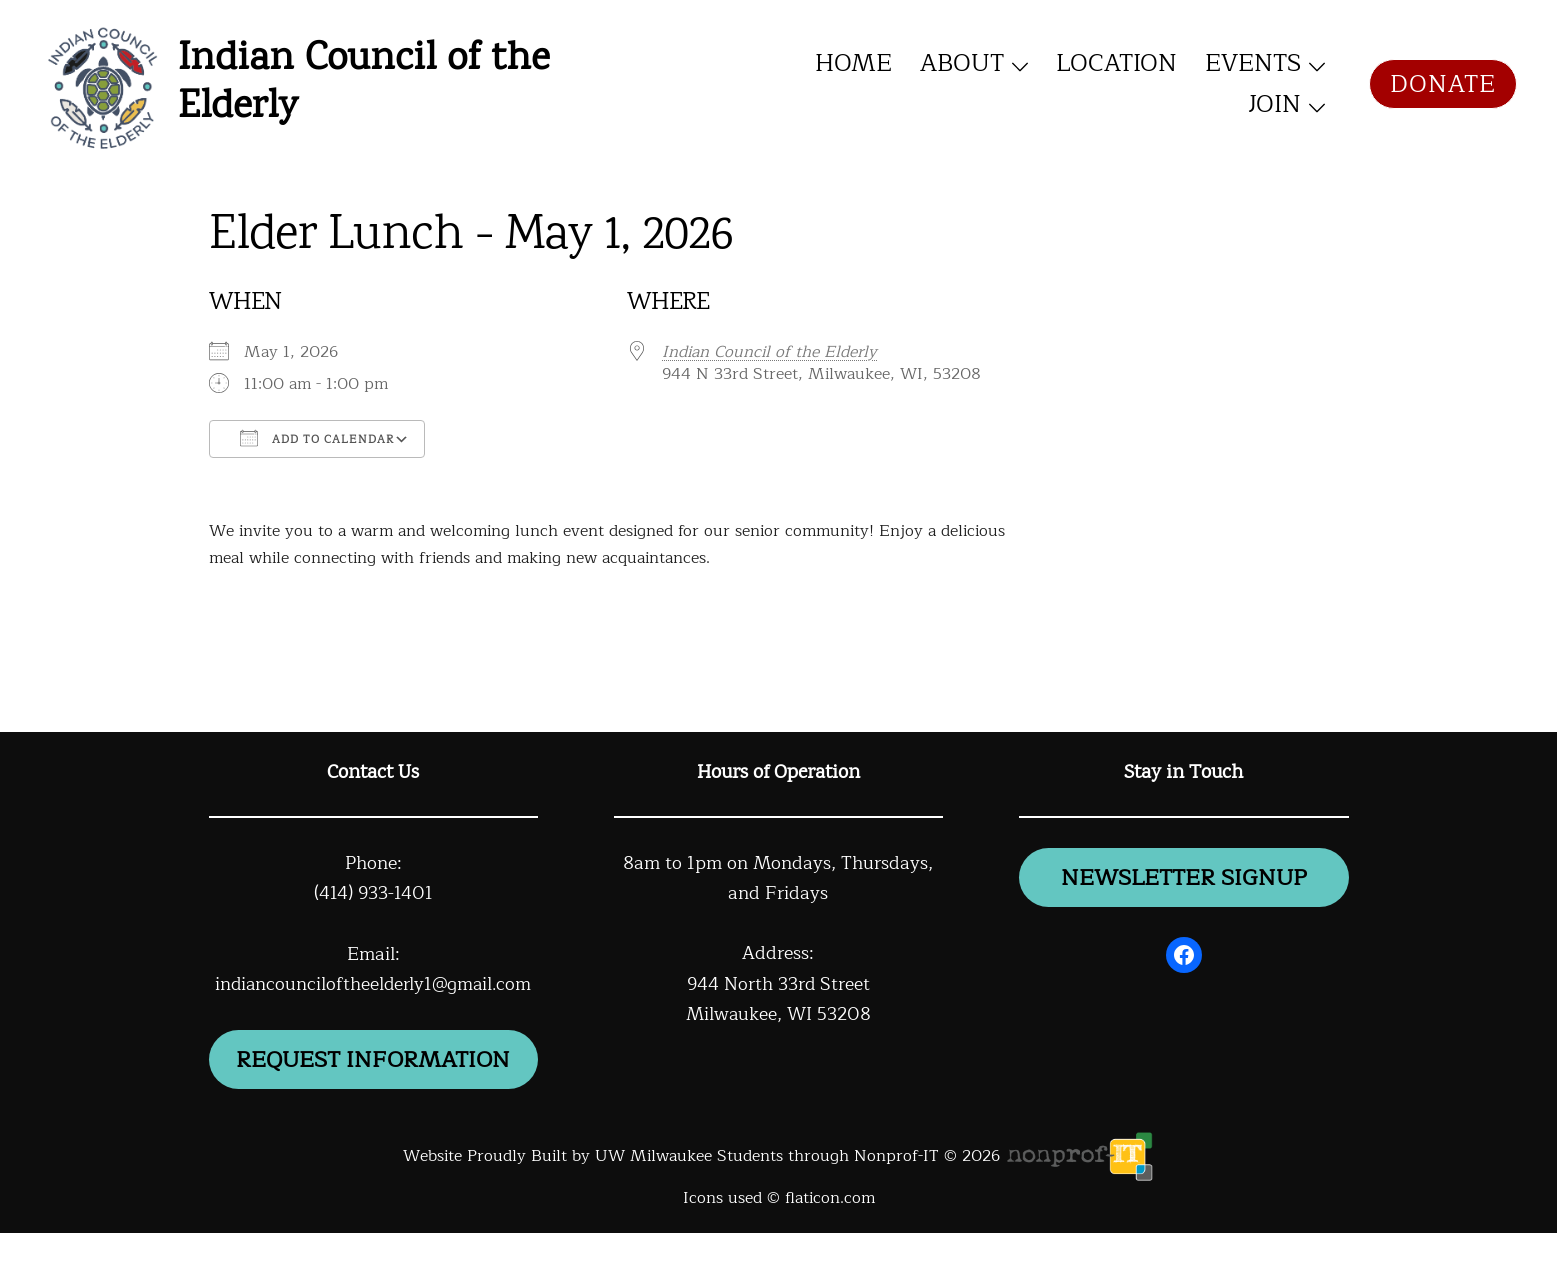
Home (853, 63)
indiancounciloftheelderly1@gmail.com (373, 984)
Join (1274, 104)
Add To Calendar (317, 439)
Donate (1443, 84)
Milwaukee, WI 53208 (778, 1014)
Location (1116, 63)
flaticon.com (830, 1243)
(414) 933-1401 (373, 893)
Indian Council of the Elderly (363, 84)
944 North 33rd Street (778, 984)
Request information (373, 1081)
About (962, 63)
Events (1253, 63)
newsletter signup (1184, 880)
